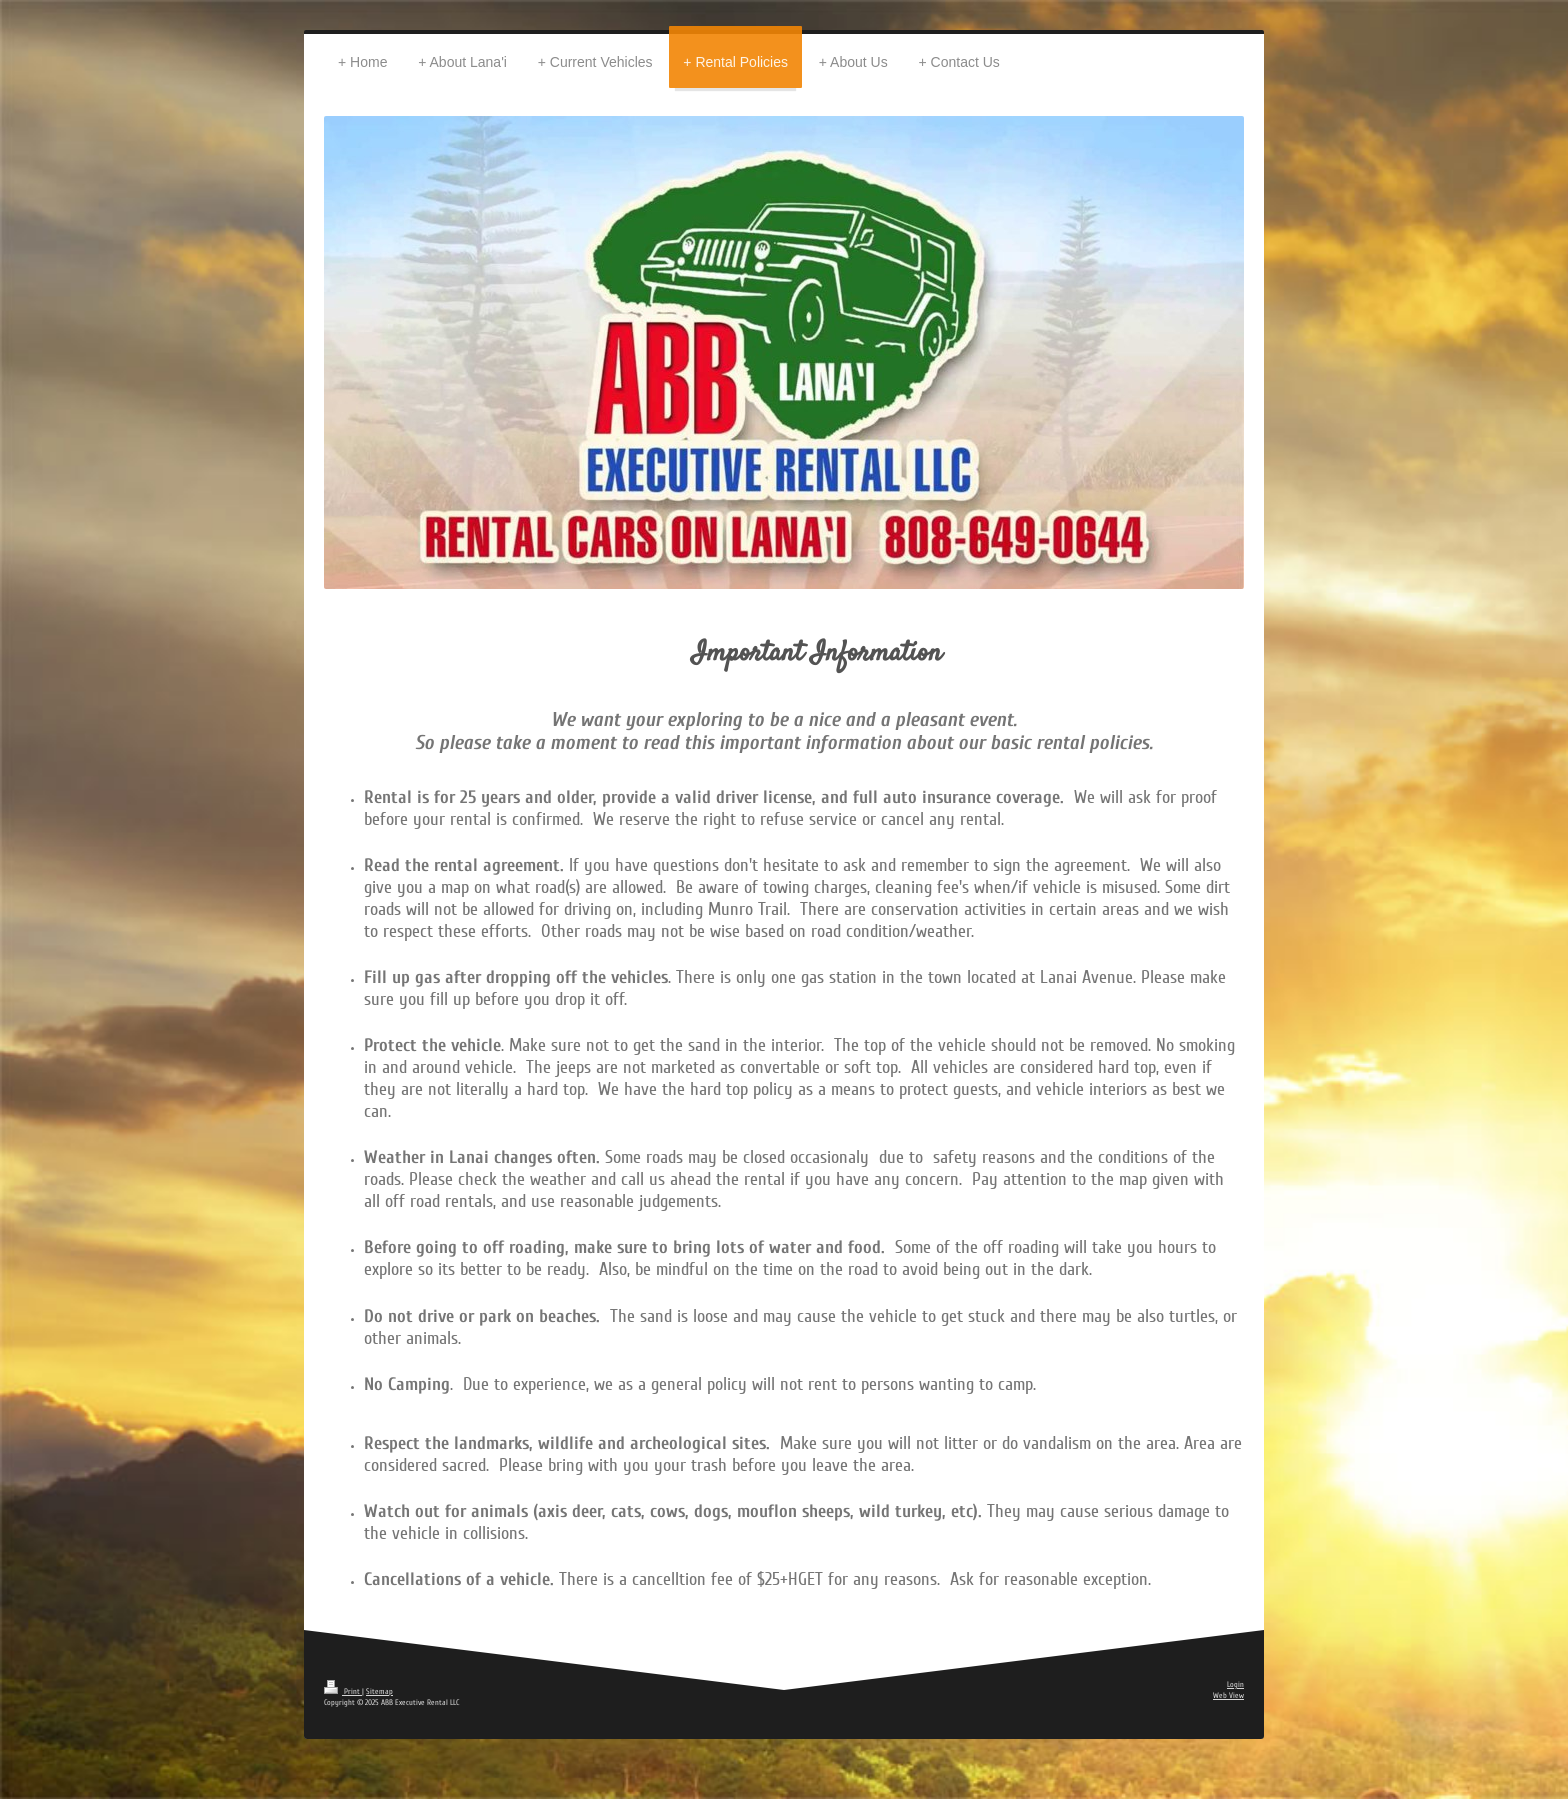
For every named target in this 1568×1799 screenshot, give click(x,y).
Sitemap (379, 1691)
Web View (1228, 1695)
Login (1235, 1684)
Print (343, 1691)
